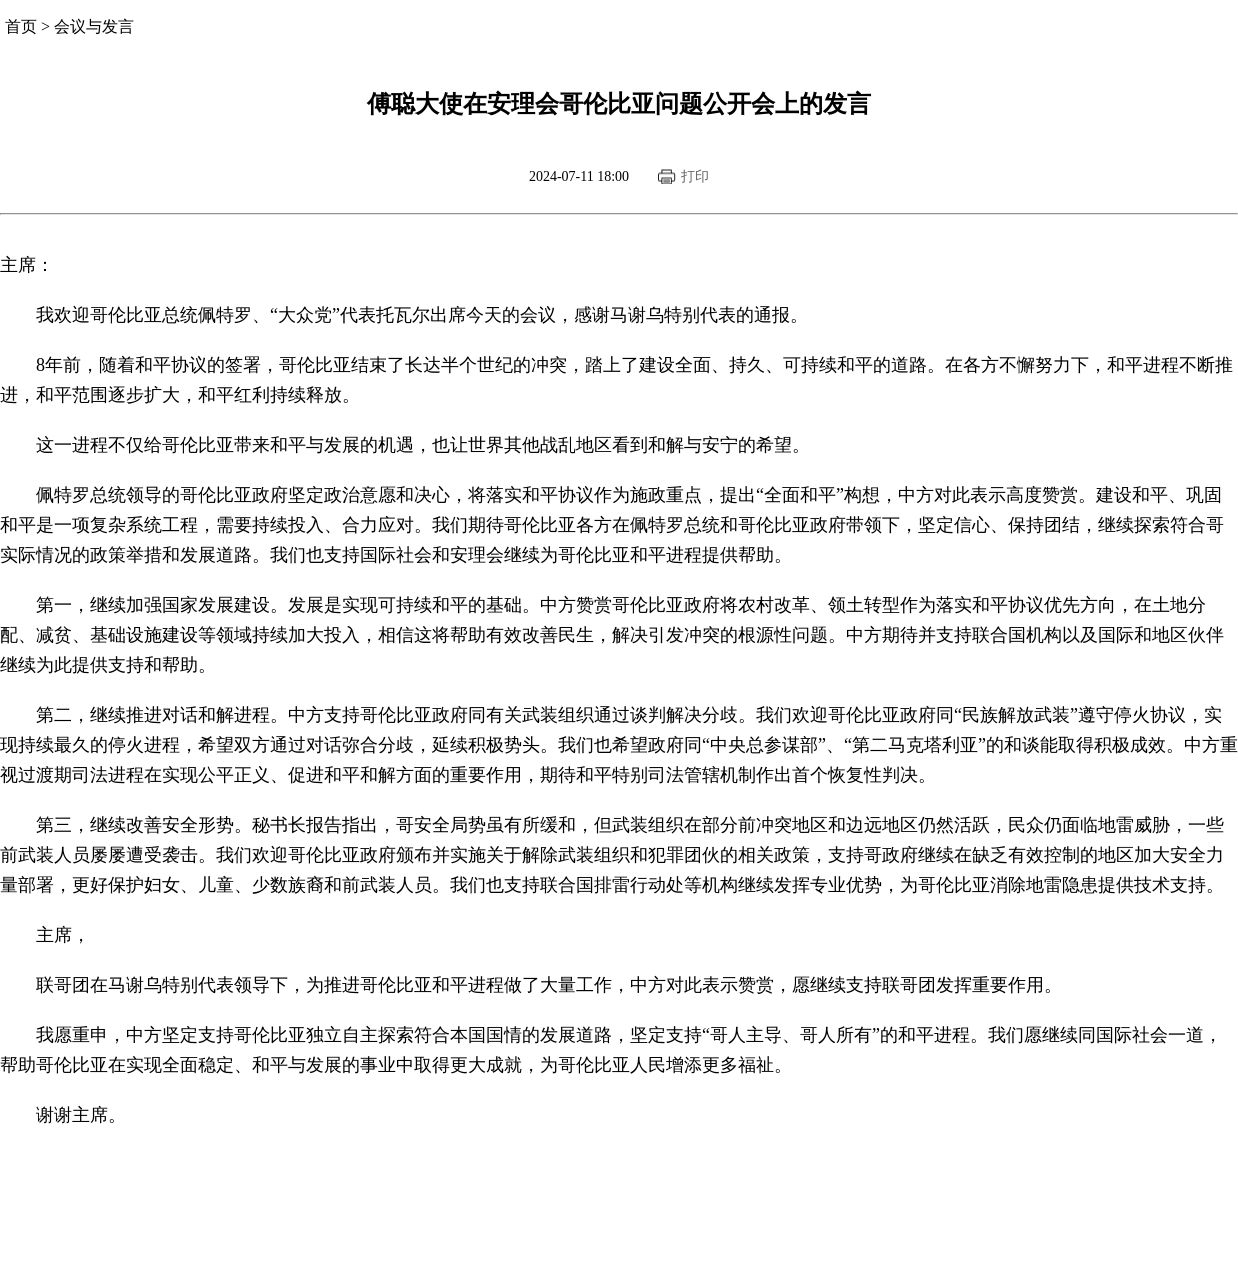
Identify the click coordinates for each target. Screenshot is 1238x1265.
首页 (21, 26)
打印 (695, 176)
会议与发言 (94, 26)
